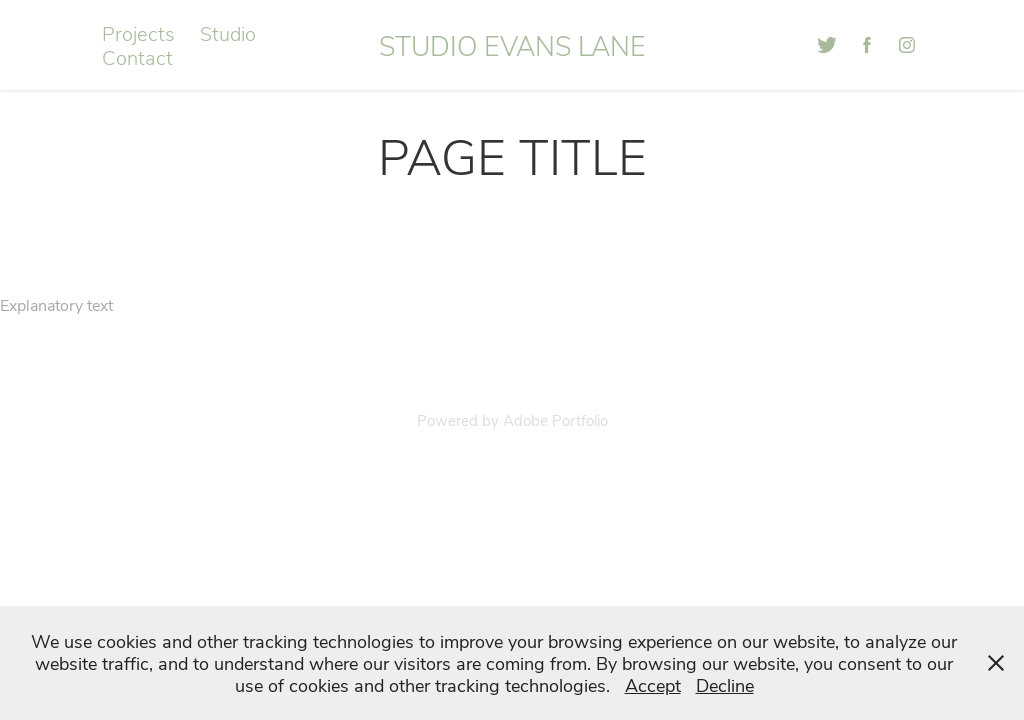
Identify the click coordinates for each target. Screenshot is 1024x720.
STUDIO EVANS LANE (512, 45)
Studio (228, 32)
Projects (138, 32)
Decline (725, 685)
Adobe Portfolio (555, 420)
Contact (137, 56)
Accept (653, 685)
